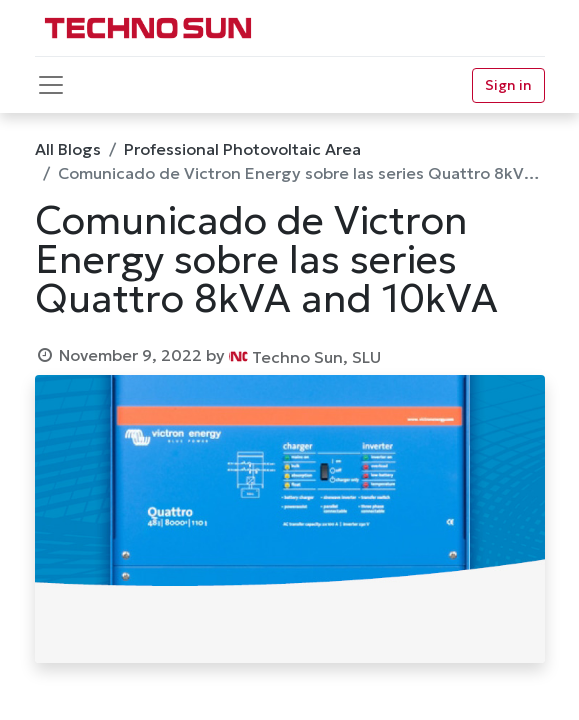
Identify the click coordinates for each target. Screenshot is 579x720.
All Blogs (68, 149)
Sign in (508, 85)
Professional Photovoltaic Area (242, 149)
